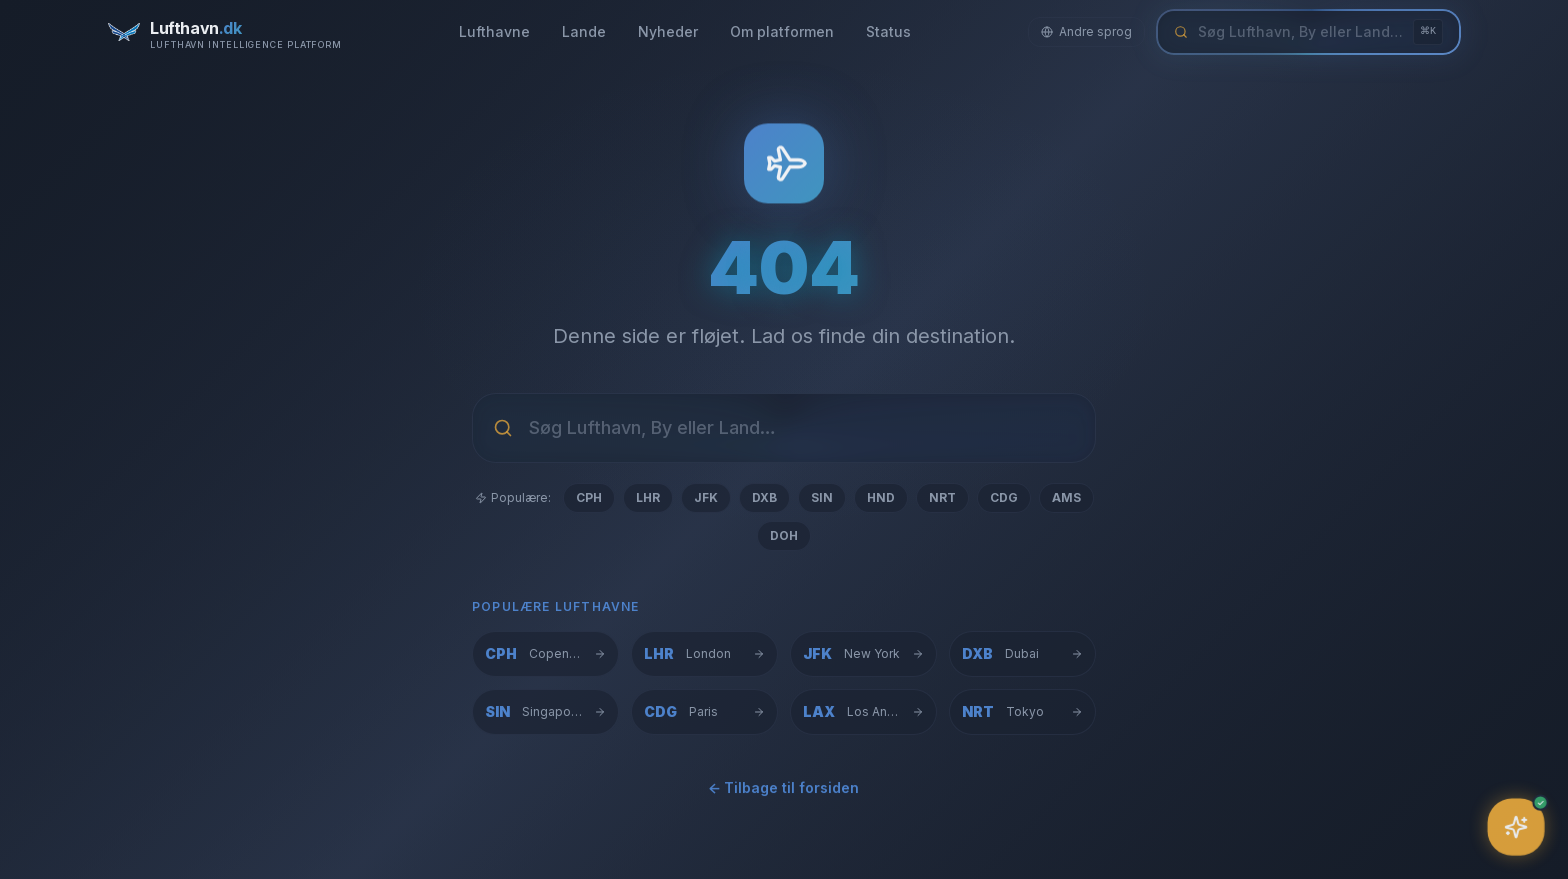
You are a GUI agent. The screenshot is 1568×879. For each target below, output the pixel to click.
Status (888, 31)
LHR (648, 497)
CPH (589, 497)
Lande (584, 31)
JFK (706, 497)
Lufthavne (494, 31)
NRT (942, 497)
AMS (1066, 497)
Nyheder (668, 31)
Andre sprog (1086, 31)
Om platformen (782, 31)
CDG (1004, 497)
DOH (784, 535)
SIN (822, 497)
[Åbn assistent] (1516, 827)
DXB (764, 497)
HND (881, 497)
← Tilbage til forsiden (784, 794)
